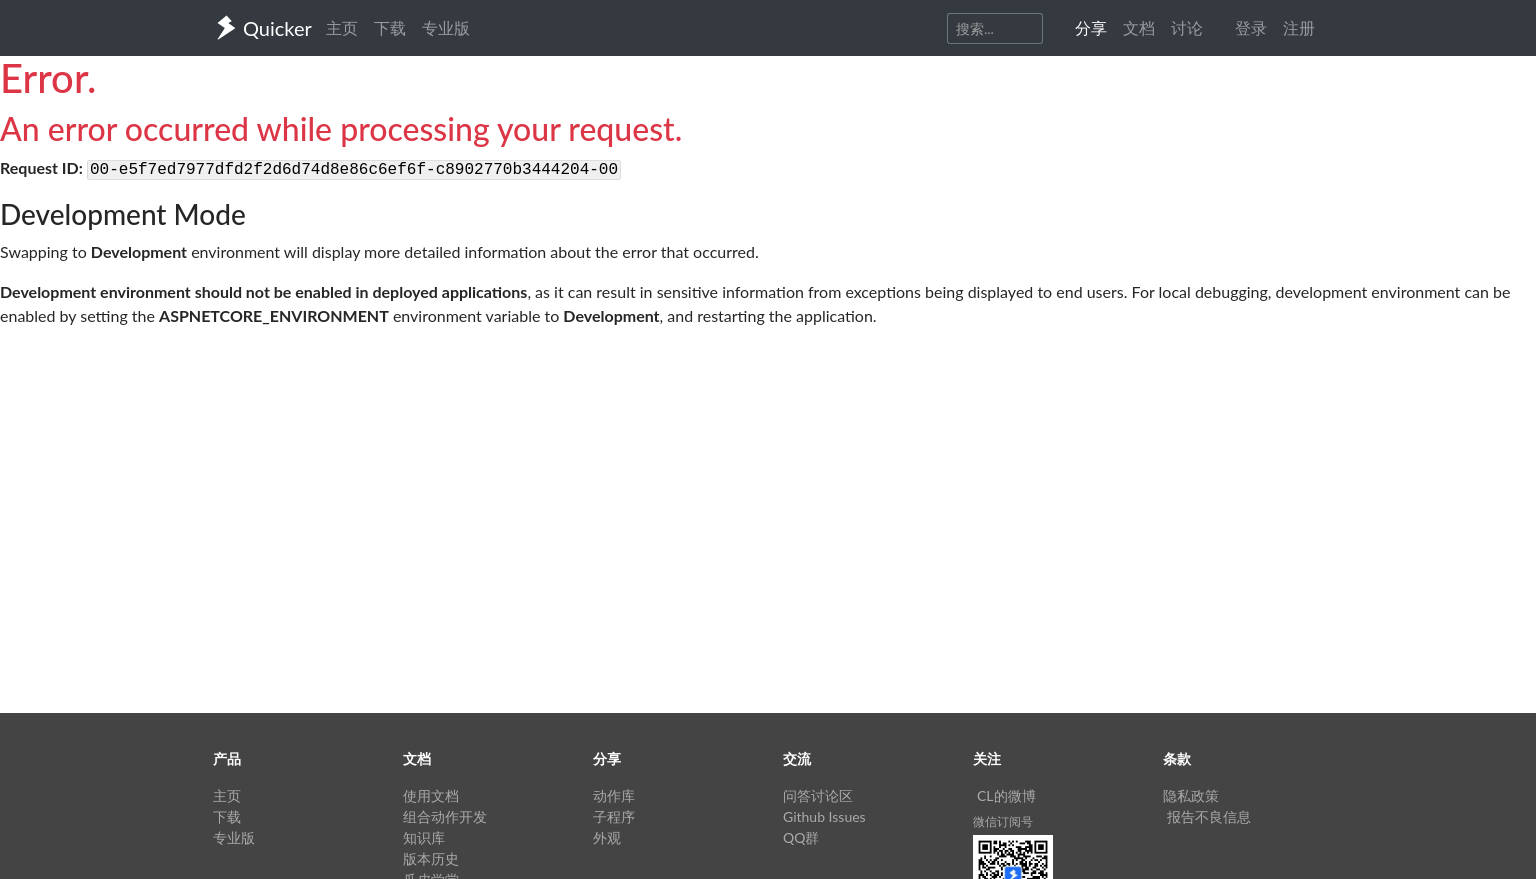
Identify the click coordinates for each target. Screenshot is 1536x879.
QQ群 (801, 837)
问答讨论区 (818, 795)
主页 (342, 27)
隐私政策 (1191, 795)
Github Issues (824, 816)
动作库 (614, 795)
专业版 (446, 27)
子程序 (614, 816)
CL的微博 (1006, 795)
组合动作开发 (445, 816)
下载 (390, 27)
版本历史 (431, 858)
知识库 (424, 837)
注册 (1299, 27)
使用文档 (431, 795)
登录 (1251, 27)
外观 (607, 837)
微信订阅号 (1003, 821)
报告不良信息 (1209, 816)
